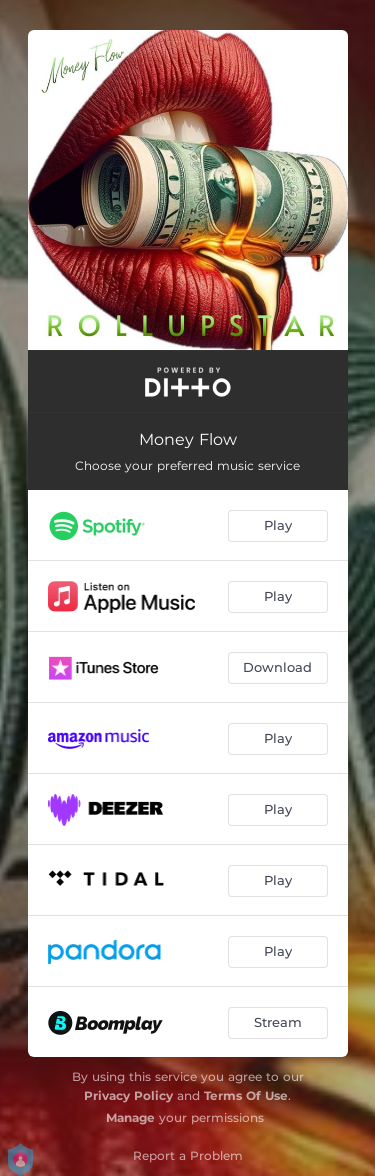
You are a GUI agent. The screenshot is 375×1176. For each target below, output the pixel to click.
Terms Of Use (246, 1095)
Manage (130, 1117)
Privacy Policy (128, 1095)
